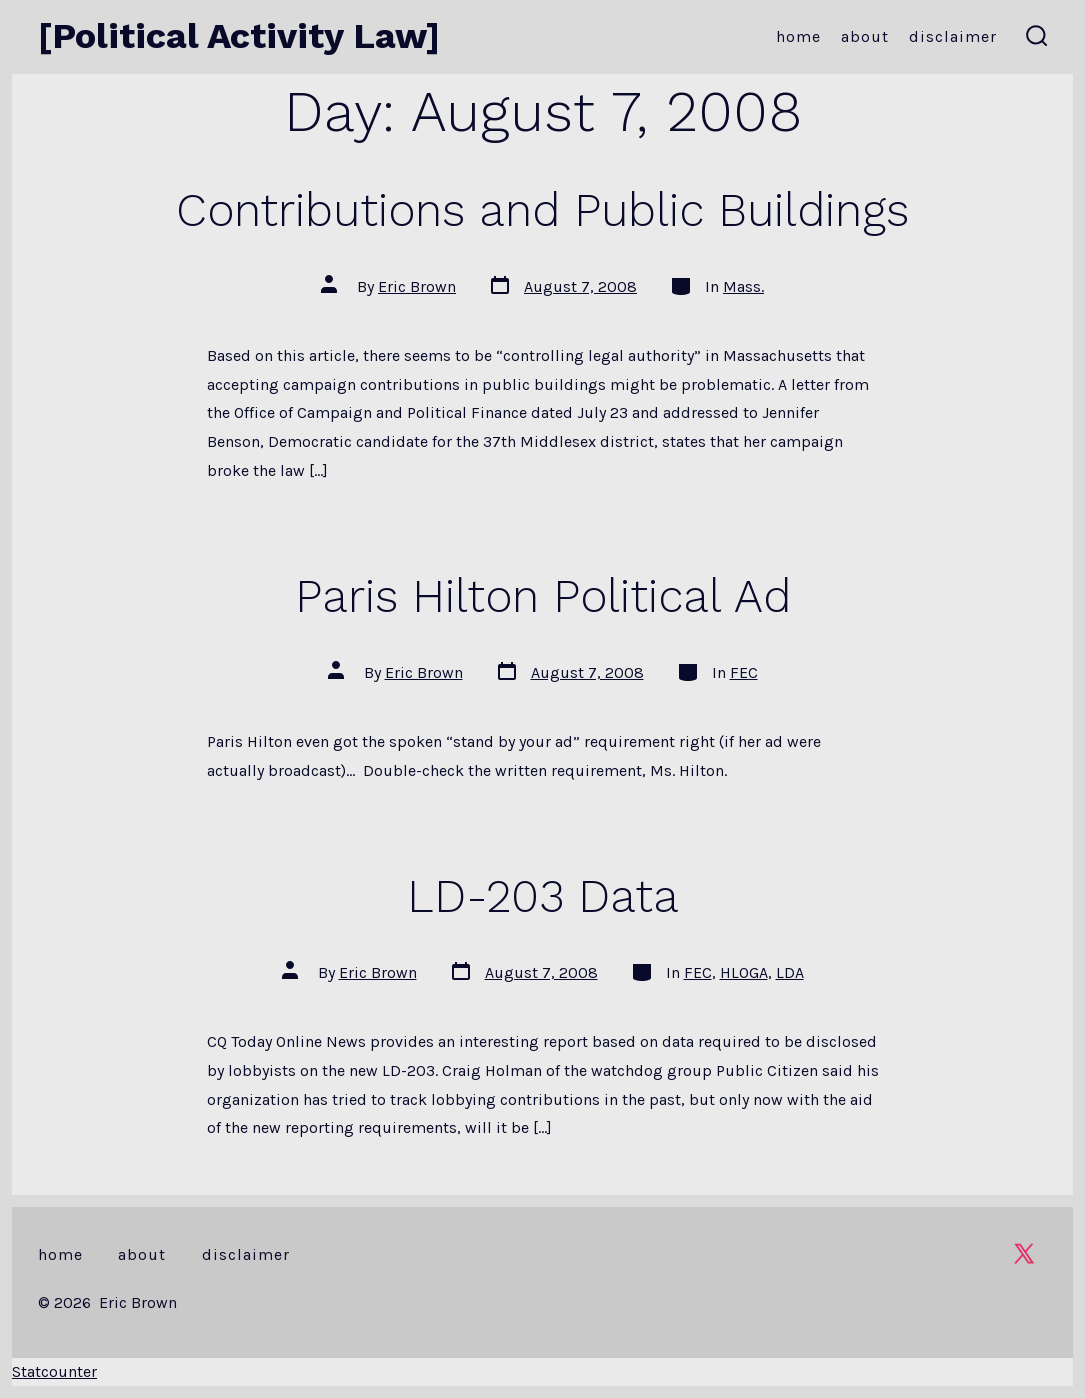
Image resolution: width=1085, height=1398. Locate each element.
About (865, 36)
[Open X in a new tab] (1024, 1253)
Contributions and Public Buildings (542, 210)
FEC (744, 672)
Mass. (743, 286)
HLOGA (744, 972)
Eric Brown (417, 286)
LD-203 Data (543, 896)
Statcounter (54, 1371)
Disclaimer (953, 36)
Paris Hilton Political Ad (543, 596)
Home (798, 36)
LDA (790, 972)
